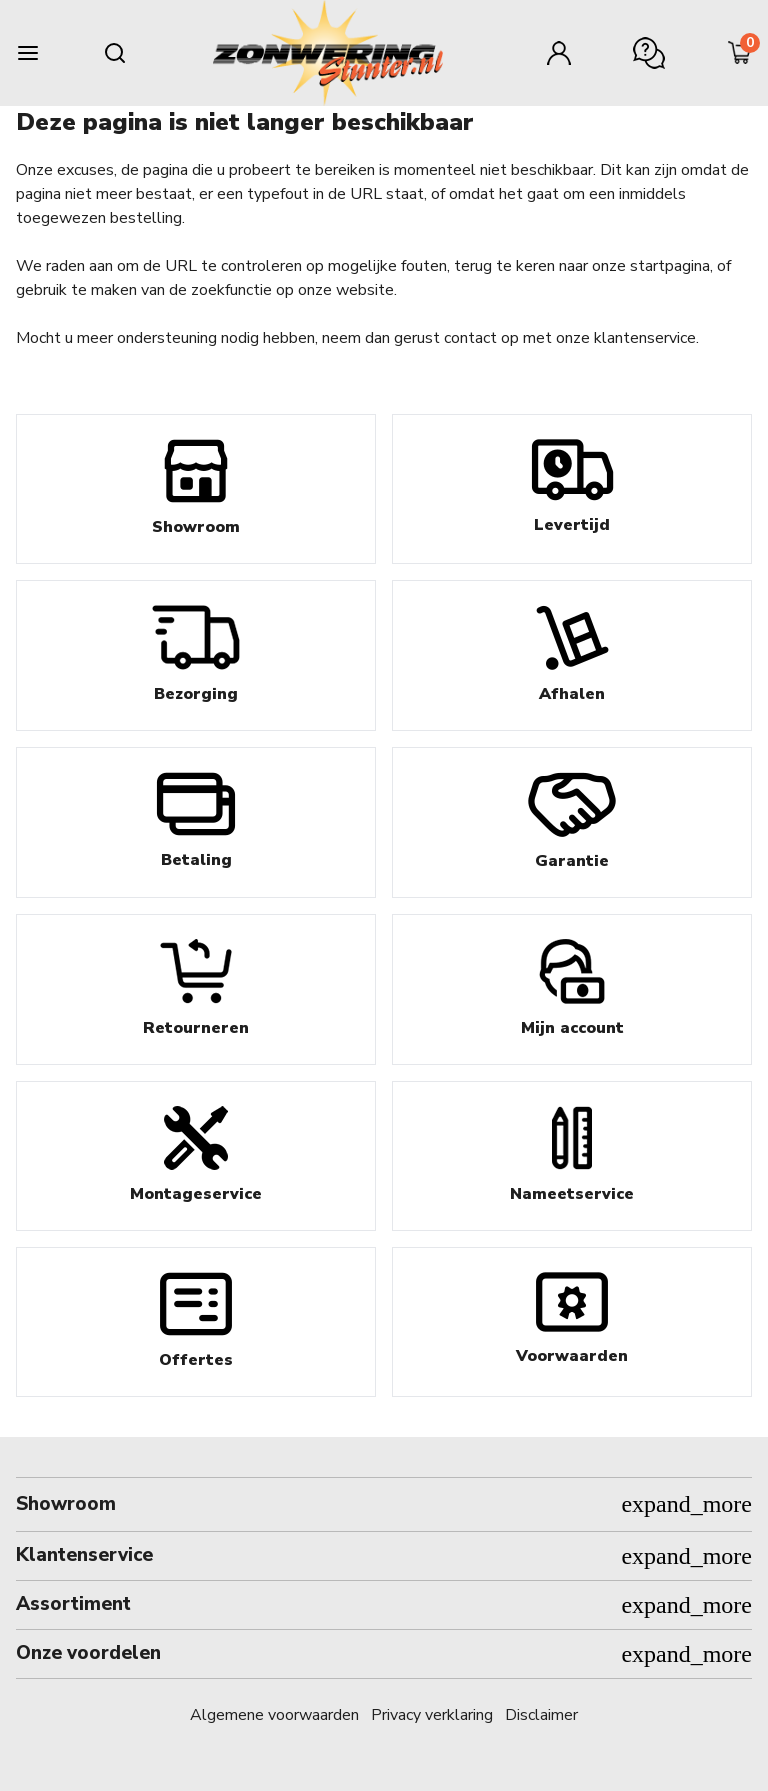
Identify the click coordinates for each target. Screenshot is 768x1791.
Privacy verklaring (432, 1715)
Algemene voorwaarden (274, 1715)
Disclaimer (541, 1715)
